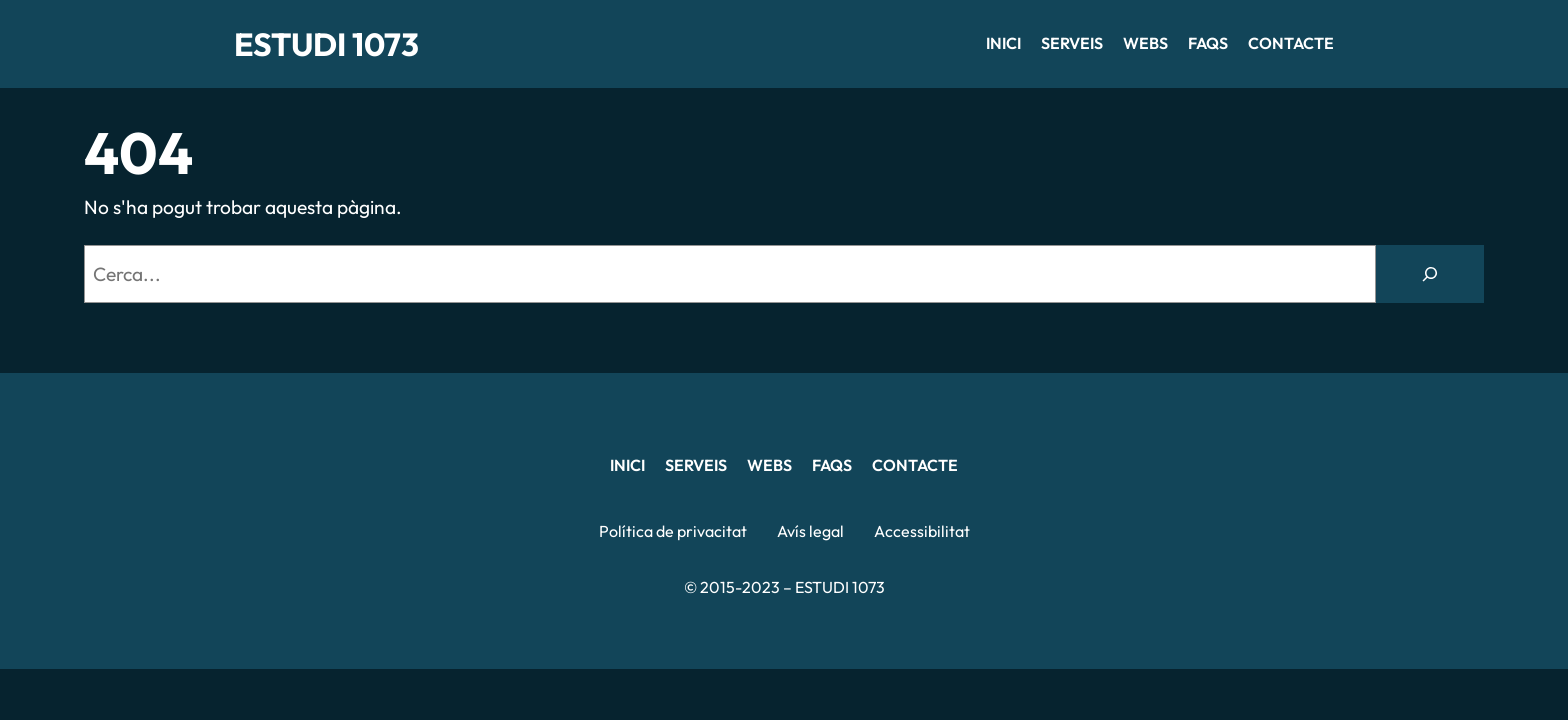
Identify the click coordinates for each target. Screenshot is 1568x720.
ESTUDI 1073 (326, 44)
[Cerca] (1430, 274)
